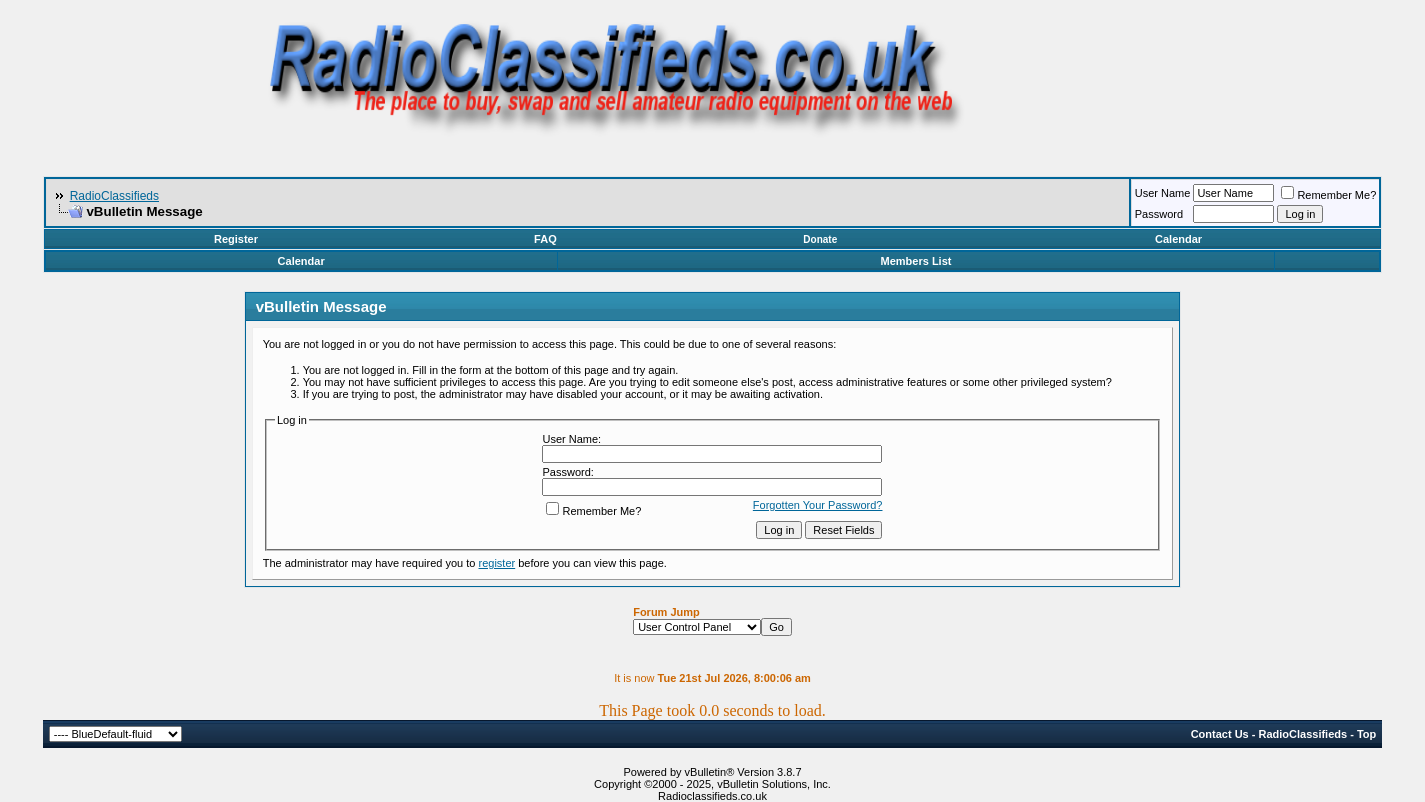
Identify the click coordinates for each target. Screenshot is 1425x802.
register (497, 563)
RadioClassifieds (114, 196)
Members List (916, 261)
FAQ (545, 239)
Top (1366, 734)
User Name (1163, 193)
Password (1159, 214)
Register (236, 239)
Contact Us (1220, 734)
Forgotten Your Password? (818, 505)
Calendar (1178, 239)
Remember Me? (1328, 195)
